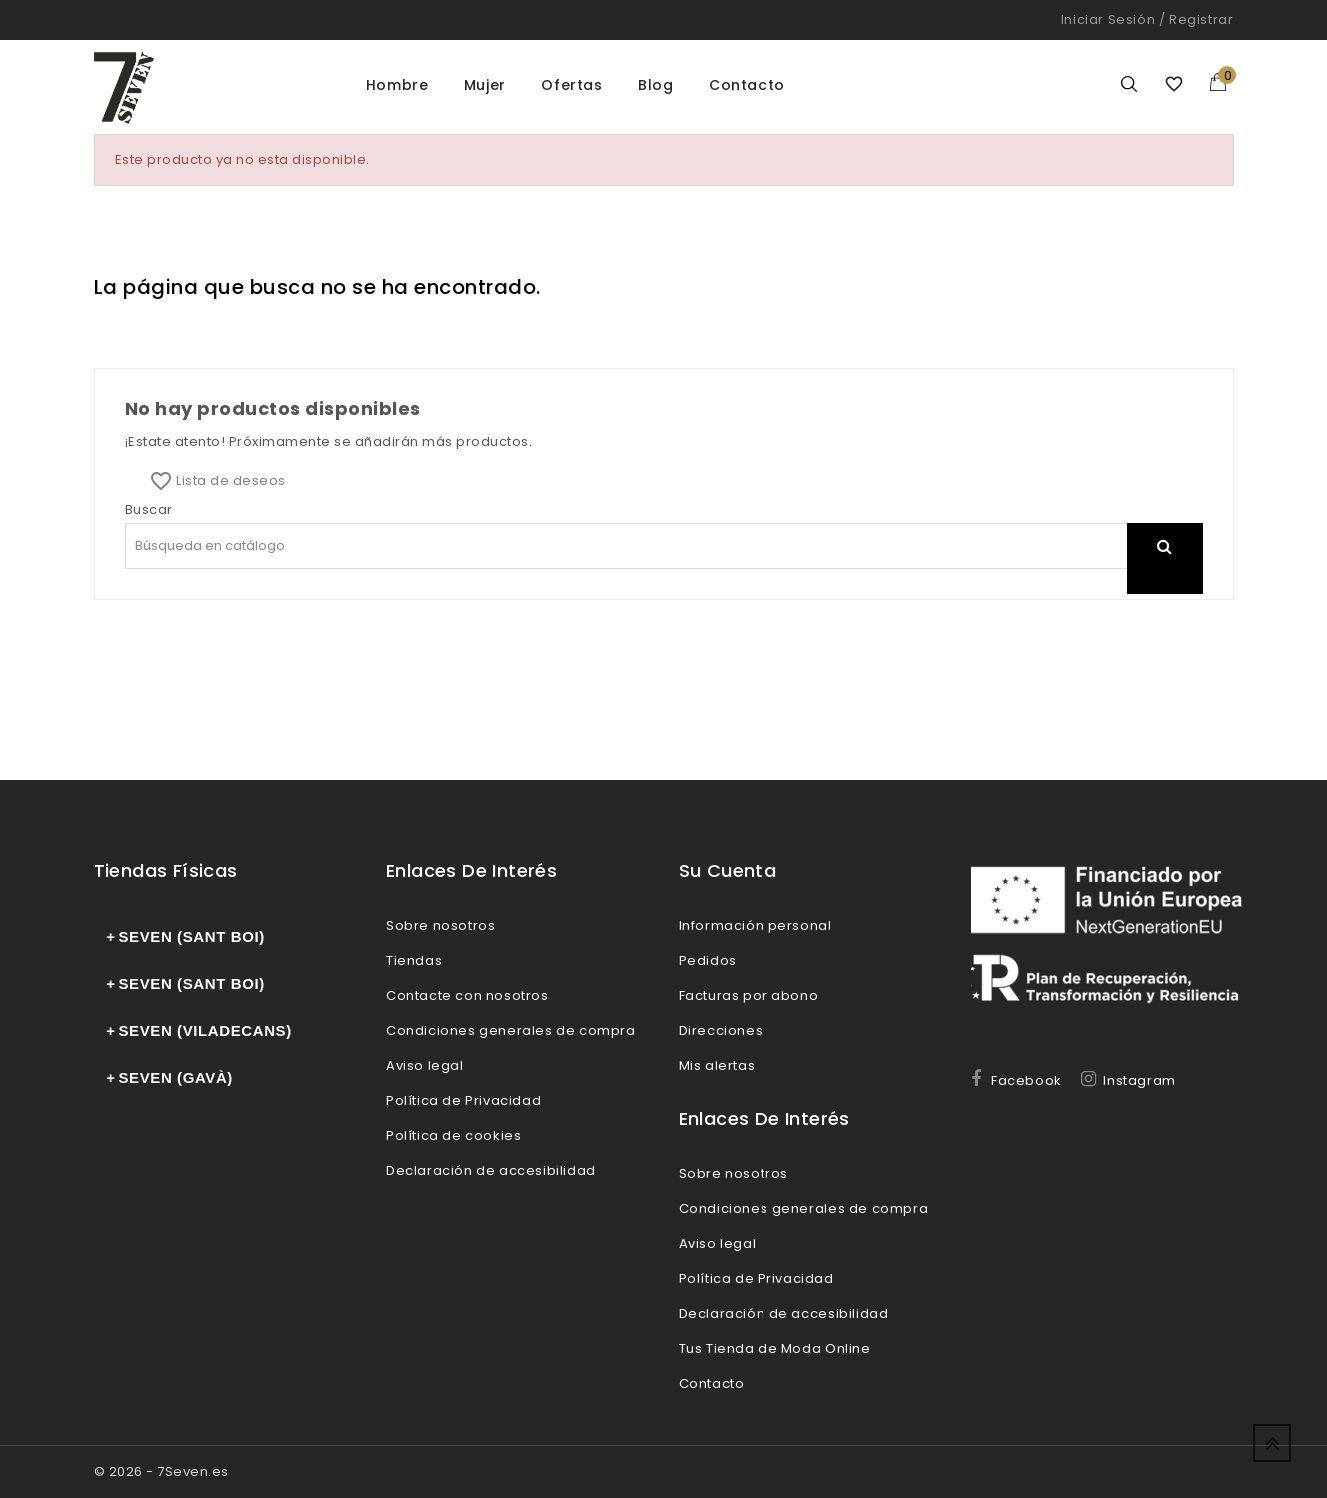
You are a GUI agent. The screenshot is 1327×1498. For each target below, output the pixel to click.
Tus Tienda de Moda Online (775, 1348)
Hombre (397, 85)
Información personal (755, 925)
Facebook (1026, 1080)
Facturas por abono (749, 995)
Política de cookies (453, 1135)
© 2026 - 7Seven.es (161, 1471)
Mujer (485, 85)
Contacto (747, 85)
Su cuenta (728, 870)
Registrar (1201, 19)
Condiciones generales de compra (511, 1030)
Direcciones (721, 1030)
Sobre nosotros (440, 925)
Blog (655, 85)
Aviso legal (425, 1065)
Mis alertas (717, 1065)
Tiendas (414, 960)
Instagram (1139, 1080)
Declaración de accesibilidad (491, 1170)
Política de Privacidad (463, 1100)
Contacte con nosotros (467, 995)
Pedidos (708, 960)
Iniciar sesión (1108, 19)
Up (1272, 1443)
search (1165, 571)
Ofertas (571, 85)
